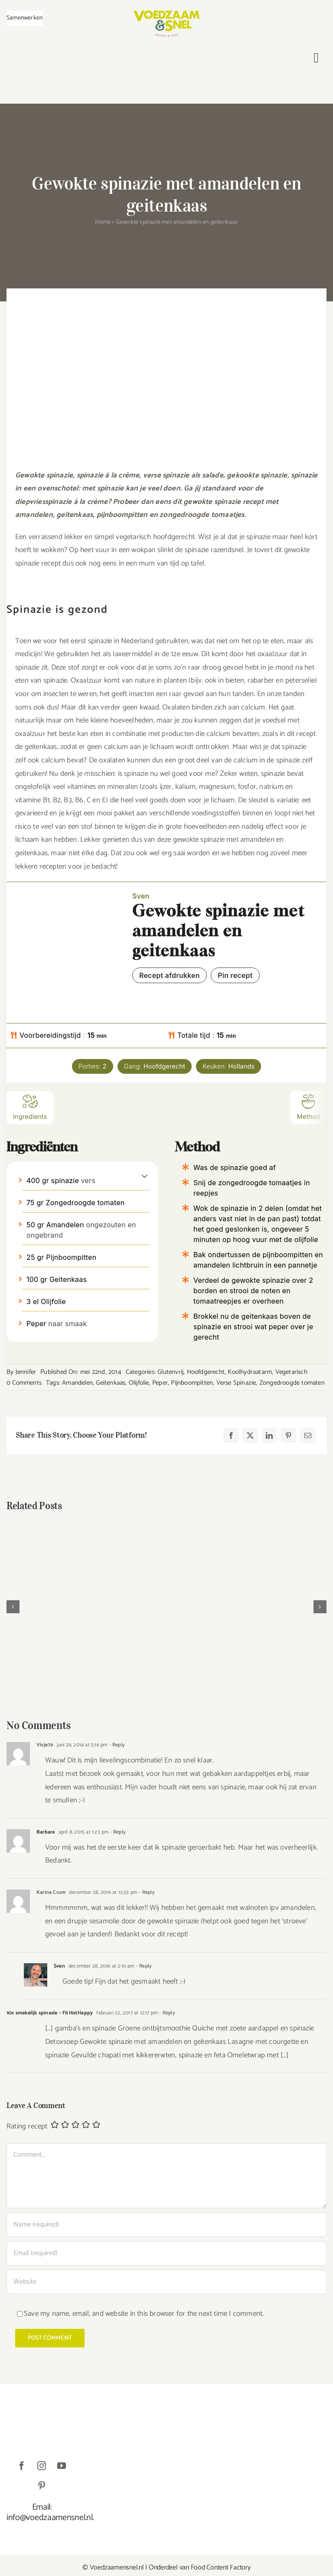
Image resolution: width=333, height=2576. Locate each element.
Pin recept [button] (235, 975)
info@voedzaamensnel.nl (49, 2518)
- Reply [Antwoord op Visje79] (116, 1745)
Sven (59, 1966)
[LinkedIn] (269, 1435)
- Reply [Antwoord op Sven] (143, 1966)
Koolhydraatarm (250, 1371)
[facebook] (21, 2466)
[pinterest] (41, 2486)
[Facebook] (231, 1435)
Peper (160, 1382)
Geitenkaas (110, 1382)
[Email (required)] (166, 2253)
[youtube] (61, 2466)
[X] (250, 1435)
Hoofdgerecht (206, 1371)
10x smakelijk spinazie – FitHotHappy (50, 2013)
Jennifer (26, 1371)
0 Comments (24, 1382)
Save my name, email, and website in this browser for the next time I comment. (144, 2314)
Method (308, 1106)
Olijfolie (139, 1382)
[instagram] (41, 2466)
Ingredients (30, 1106)
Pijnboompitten (192, 1382)
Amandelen (77, 1382)
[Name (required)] (166, 2225)
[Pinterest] (288, 1435)
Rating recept (27, 2127)
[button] (144, 1175)
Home (103, 222)
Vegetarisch (291, 1371)
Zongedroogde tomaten (292, 1382)
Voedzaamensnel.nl (117, 2567)
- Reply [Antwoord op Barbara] (116, 1832)
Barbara (45, 1832)
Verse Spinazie (236, 1382)
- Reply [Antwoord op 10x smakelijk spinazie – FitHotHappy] (166, 2013)
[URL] (166, 2282)
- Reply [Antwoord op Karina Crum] (145, 1892)
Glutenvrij (170, 1371)
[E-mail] (307, 1435)
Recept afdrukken (169, 975)
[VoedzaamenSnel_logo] (166, 14)
